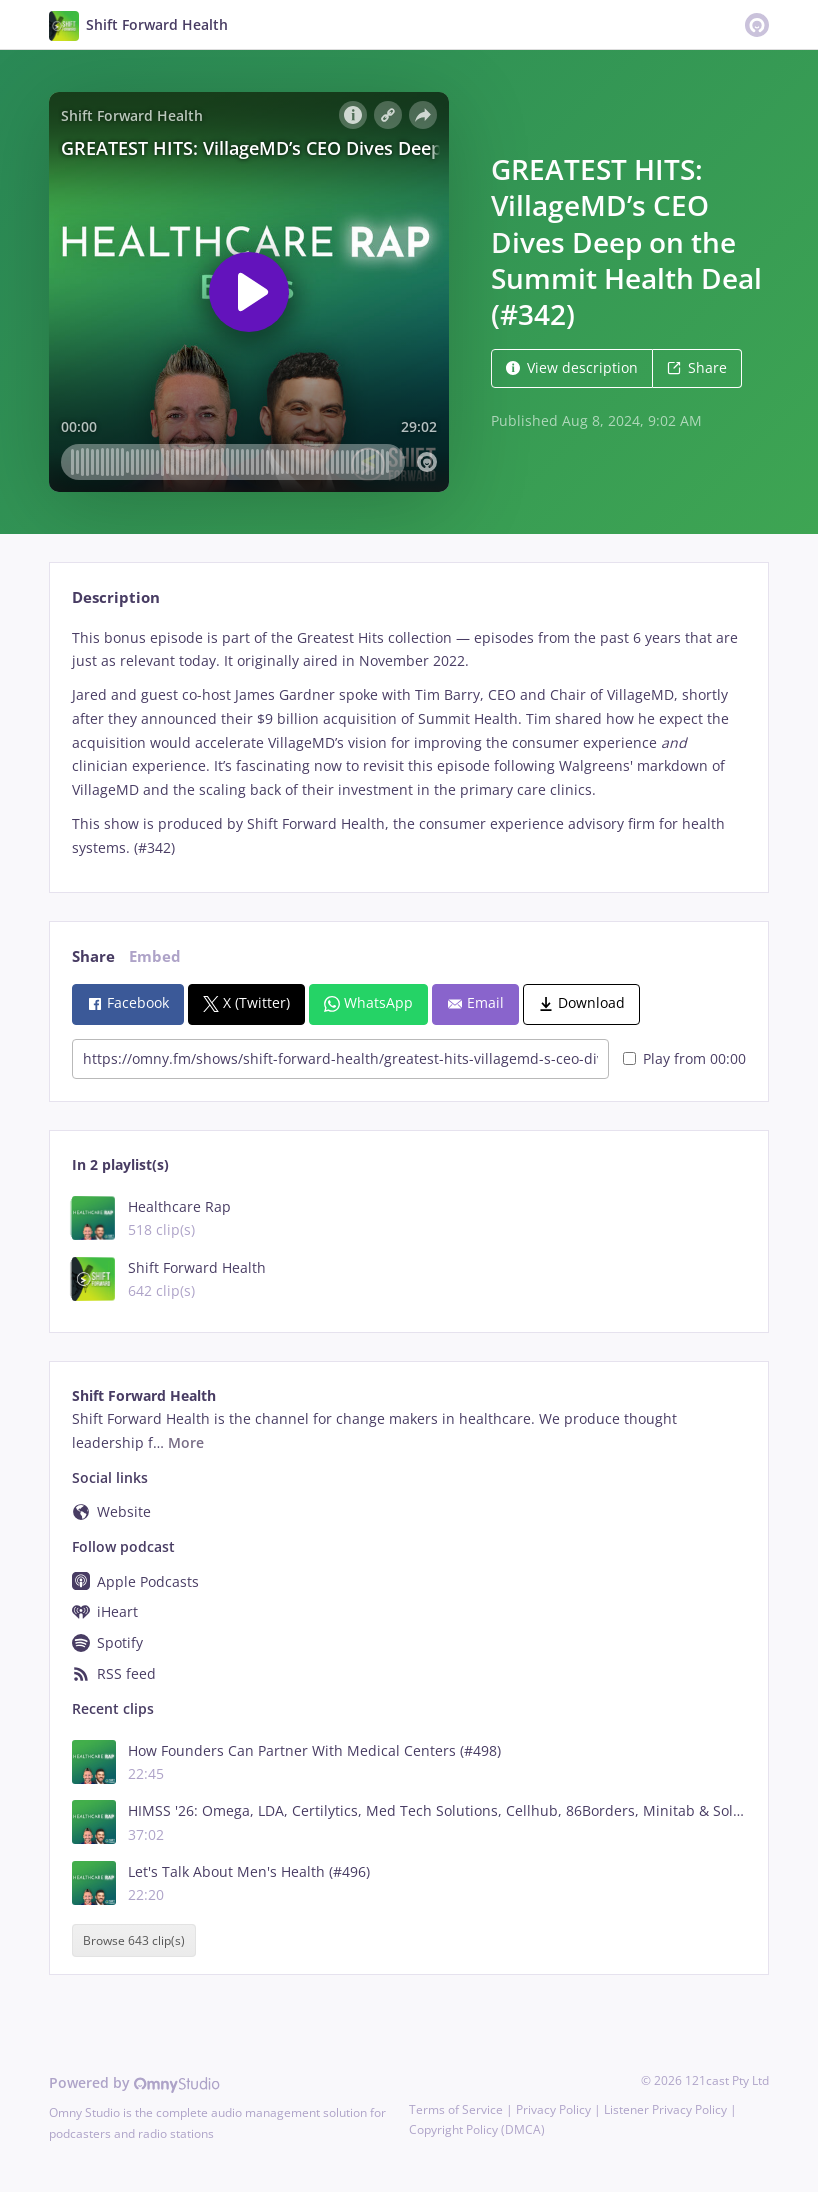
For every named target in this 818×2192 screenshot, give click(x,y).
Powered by (134, 2082)
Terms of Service (456, 2109)
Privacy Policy (553, 2109)
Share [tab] (93, 956)
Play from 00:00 (684, 1058)
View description (572, 367)
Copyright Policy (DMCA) (477, 2129)
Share (697, 367)
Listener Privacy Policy (665, 2109)
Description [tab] (116, 597)
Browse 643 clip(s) (134, 1940)
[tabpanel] (408, 743)
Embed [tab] (155, 956)
